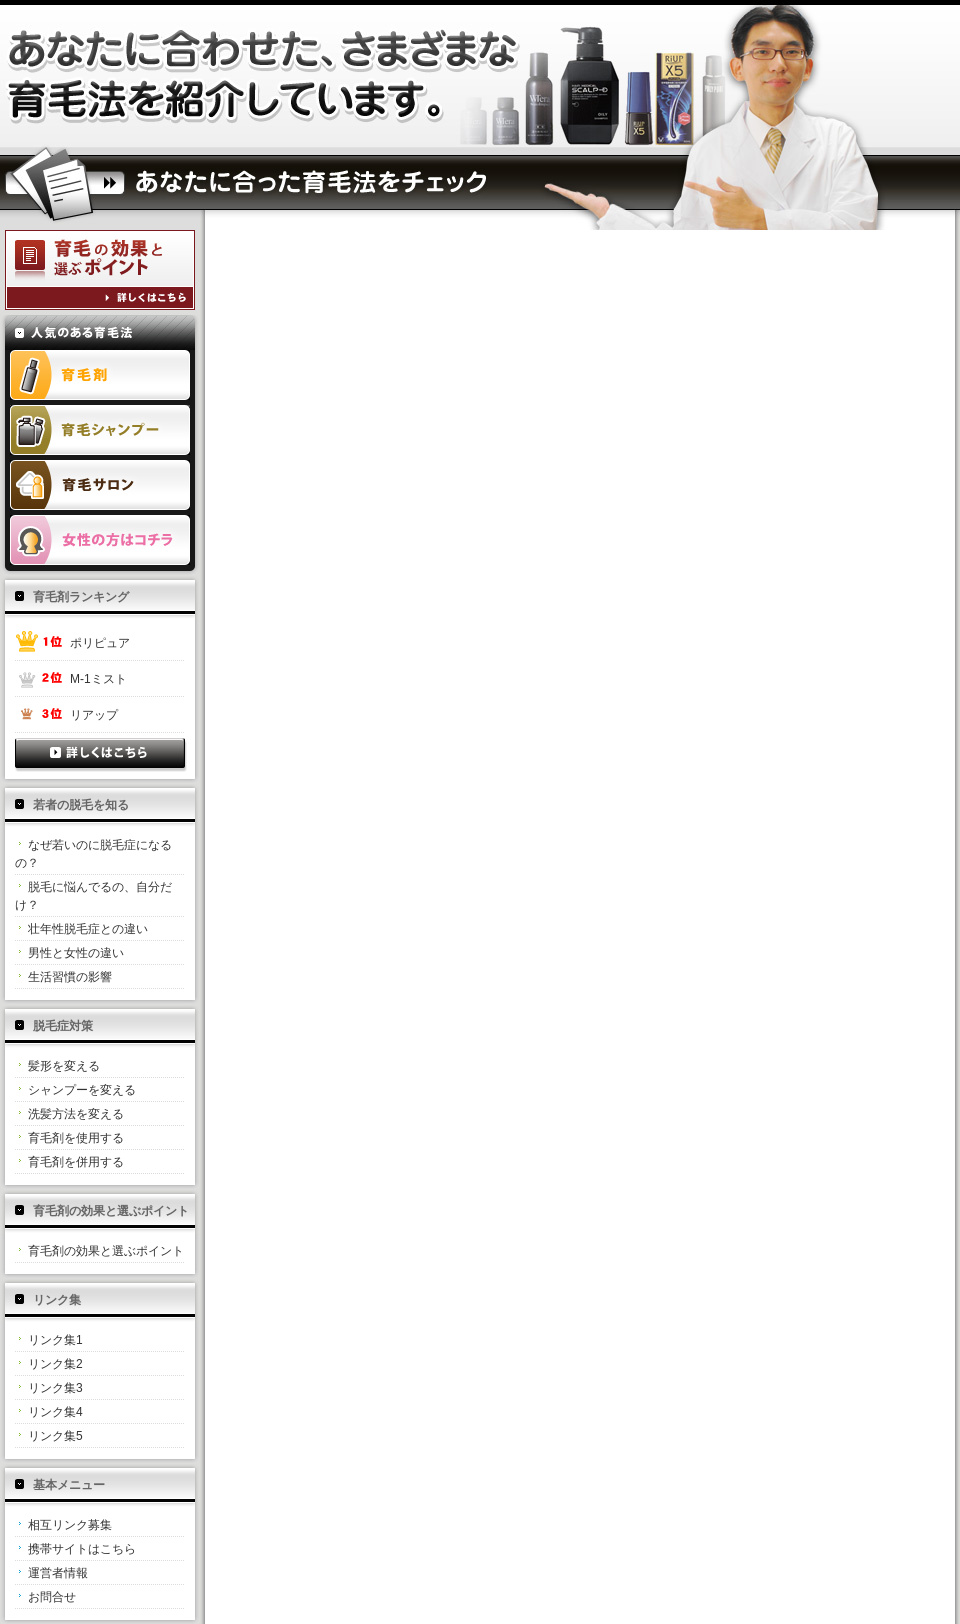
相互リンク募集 (70, 1525)
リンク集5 (55, 1436)
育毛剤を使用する (76, 1138)
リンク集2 (55, 1364)
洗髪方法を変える (76, 1114)
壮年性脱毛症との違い (88, 929)
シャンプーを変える (82, 1090)
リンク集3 (55, 1388)
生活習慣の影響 (70, 977)
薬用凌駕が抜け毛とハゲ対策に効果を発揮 (265, 76)
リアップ (94, 715)
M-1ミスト (98, 679)
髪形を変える (64, 1066)
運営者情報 (58, 1573)
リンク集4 (55, 1412)
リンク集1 (55, 1340)
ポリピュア (100, 643)
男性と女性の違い (76, 953)
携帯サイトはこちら (82, 1549)
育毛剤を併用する (76, 1162)
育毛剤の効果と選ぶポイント (106, 1251)
